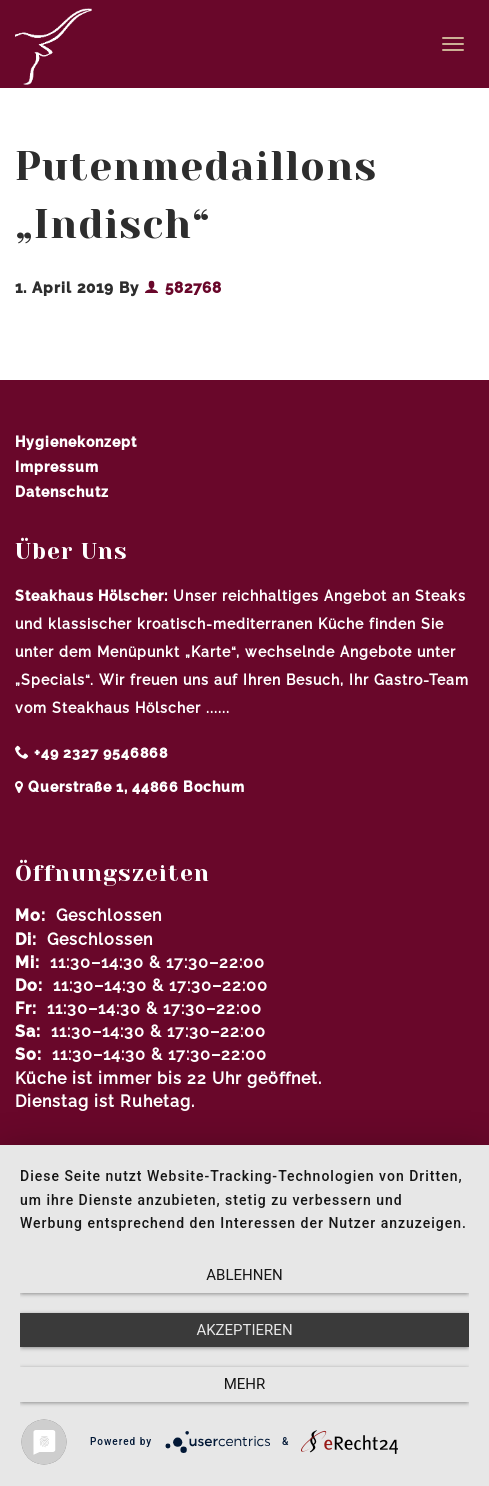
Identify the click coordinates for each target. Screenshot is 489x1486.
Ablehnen (244, 1275)
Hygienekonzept (76, 442)
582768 (183, 288)
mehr (245, 1384)
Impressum (57, 467)
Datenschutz (62, 492)
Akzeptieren (244, 1330)
